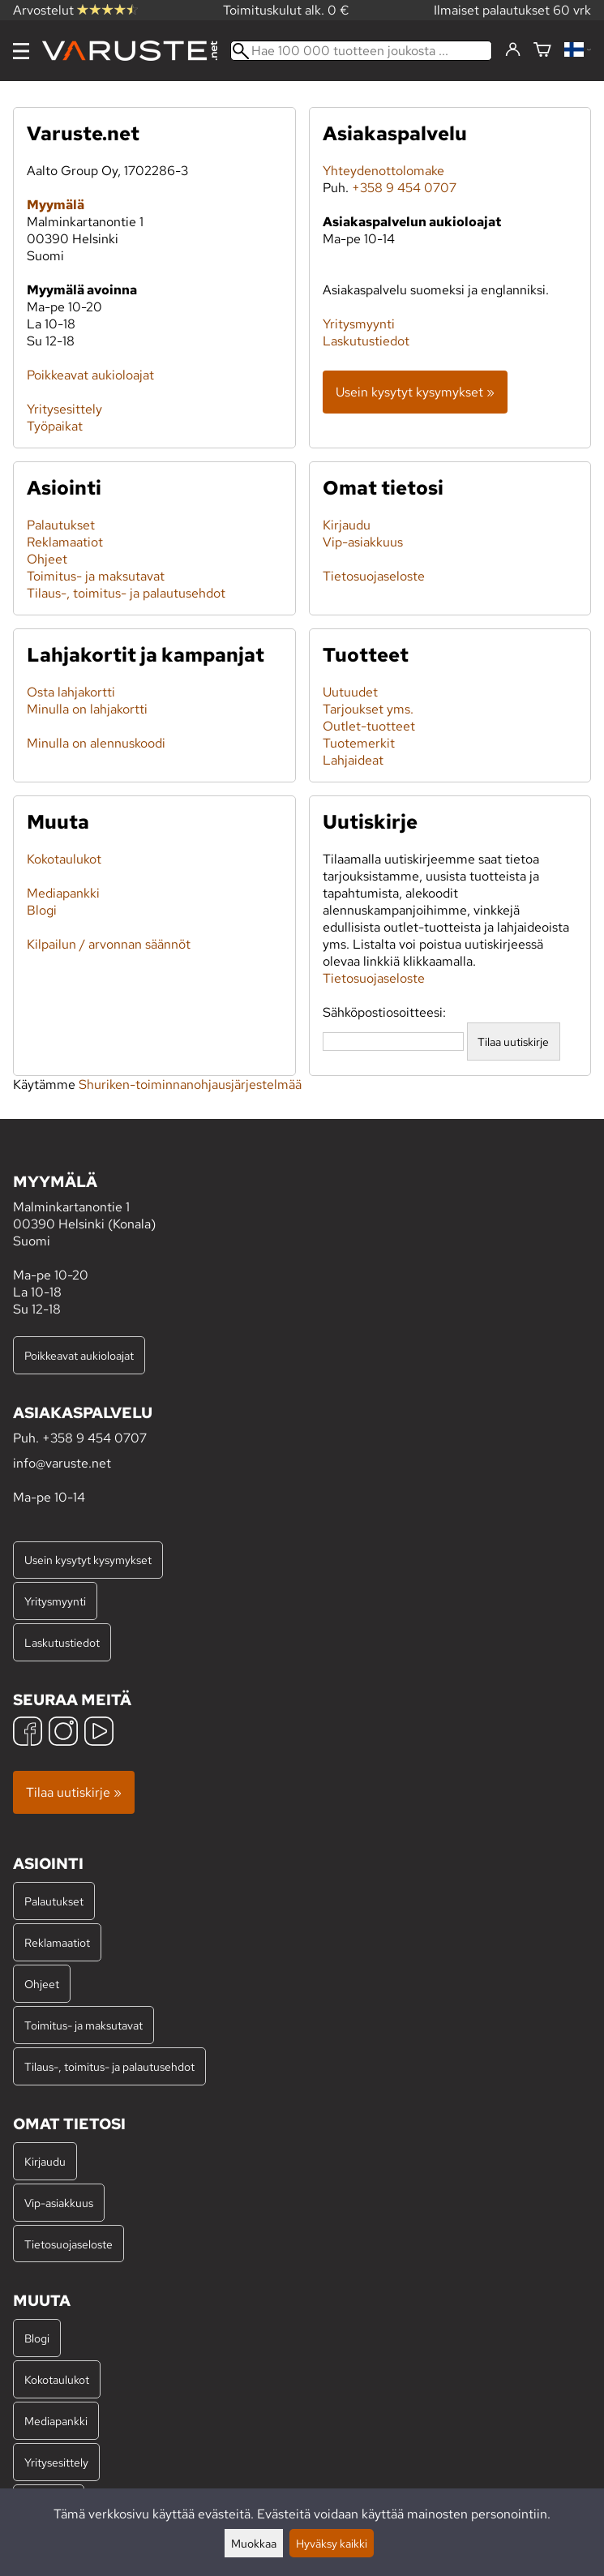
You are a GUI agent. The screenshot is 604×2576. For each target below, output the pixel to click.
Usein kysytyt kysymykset (88, 1559)
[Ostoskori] (542, 51)
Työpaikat (55, 426)
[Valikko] (21, 51)
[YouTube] (99, 1733)
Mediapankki (63, 893)
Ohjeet (47, 559)
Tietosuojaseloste (374, 576)
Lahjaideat (353, 760)
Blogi (42, 910)
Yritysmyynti (359, 323)
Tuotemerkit (359, 743)
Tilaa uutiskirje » (74, 1792)
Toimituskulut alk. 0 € (286, 10)
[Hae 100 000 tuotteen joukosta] (361, 51)
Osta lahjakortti (71, 692)
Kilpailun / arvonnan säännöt (109, 944)
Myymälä (55, 204)
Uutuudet (350, 692)
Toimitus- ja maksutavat (96, 576)
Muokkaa (253, 2543)
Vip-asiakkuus (363, 542)
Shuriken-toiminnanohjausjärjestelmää (190, 1084)
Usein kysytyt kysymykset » (415, 392)
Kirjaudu (347, 525)
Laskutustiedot (366, 340)
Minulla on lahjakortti (87, 709)
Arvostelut (75, 10)
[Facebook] (27, 1733)
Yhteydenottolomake (383, 170)
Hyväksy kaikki (331, 2543)
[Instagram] (63, 1733)
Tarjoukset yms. (368, 709)
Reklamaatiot (65, 542)
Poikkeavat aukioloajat (90, 375)
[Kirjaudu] (512, 50)
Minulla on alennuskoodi (96, 743)
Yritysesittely (64, 409)
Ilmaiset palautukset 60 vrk (512, 10)
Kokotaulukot (64, 859)
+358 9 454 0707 (404, 187)
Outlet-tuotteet (369, 726)
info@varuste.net (62, 1463)
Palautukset (61, 525)
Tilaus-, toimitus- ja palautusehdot (126, 593)
